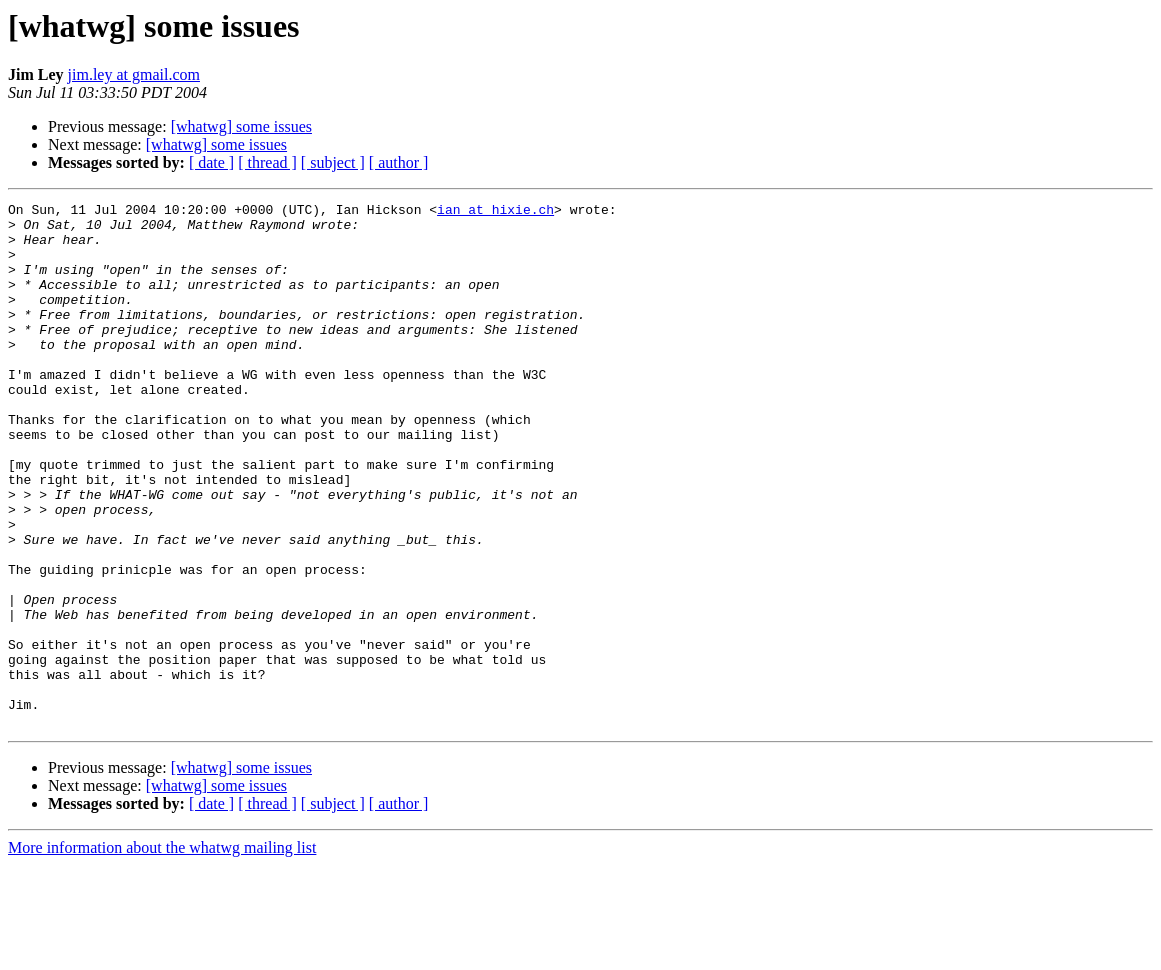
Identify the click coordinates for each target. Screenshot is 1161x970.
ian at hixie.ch (495, 212)
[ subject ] (333, 162)
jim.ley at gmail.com (134, 74)
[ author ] (399, 162)
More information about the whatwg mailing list (162, 952)
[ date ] (211, 162)
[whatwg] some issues (241, 126)
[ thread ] (267, 162)
